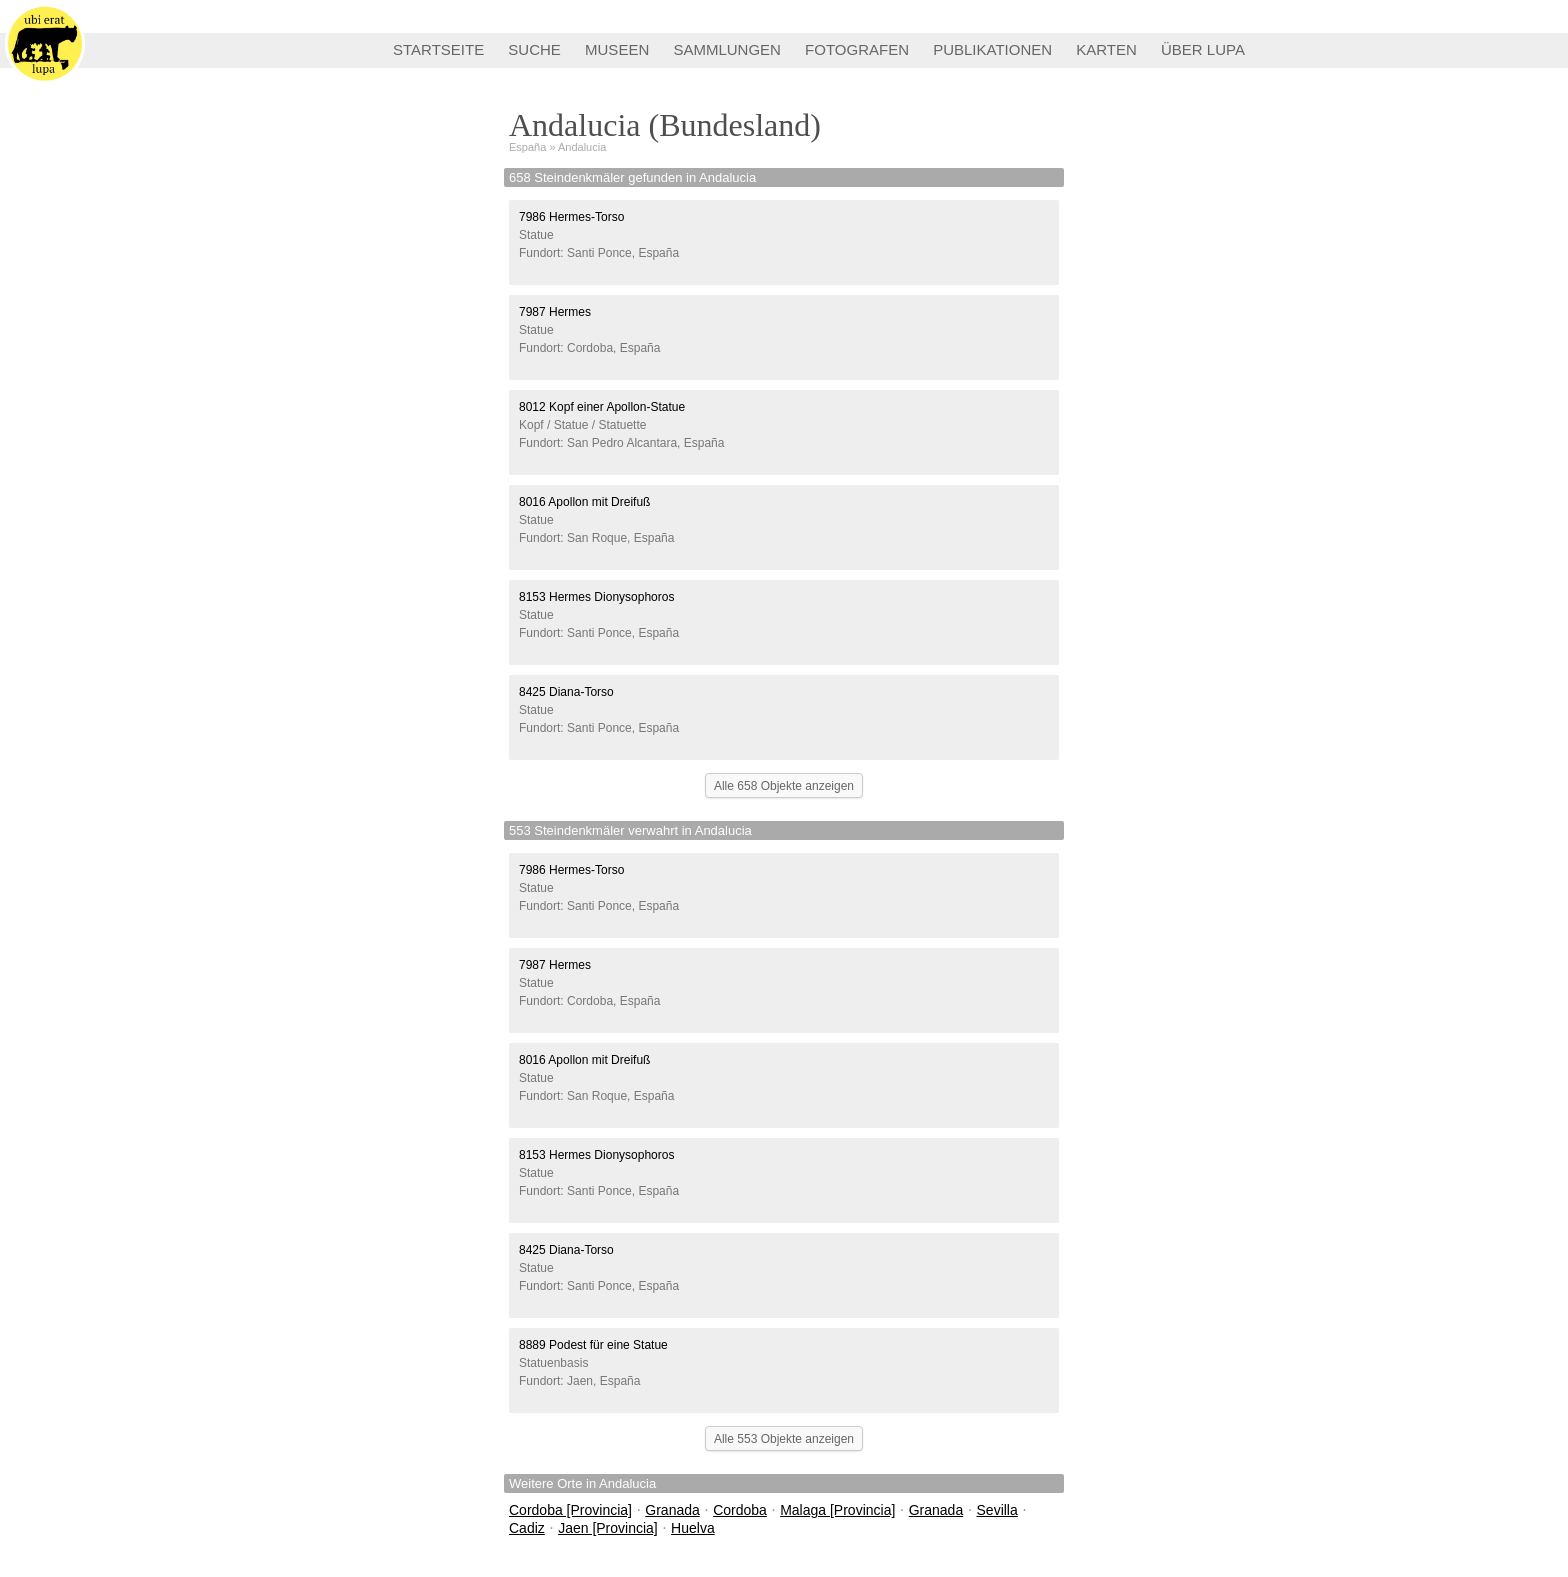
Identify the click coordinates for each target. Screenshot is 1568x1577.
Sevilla (997, 1510)
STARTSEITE (438, 49)
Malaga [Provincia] (837, 1510)
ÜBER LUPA (1203, 49)
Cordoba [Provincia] (570, 1510)
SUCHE (534, 49)
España (527, 147)
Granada (672, 1510)
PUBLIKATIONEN (992, 49)
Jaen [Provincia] (608, 1528)
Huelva (693, 1528)
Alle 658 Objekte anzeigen (784, 786)
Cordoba (740, 1510)
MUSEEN (617, 49)
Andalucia (582, 147)
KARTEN (1106, 49)
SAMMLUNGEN (727, 49)
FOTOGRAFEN (857, 49)
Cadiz (527, 1528)
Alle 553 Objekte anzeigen (784, 1439)
